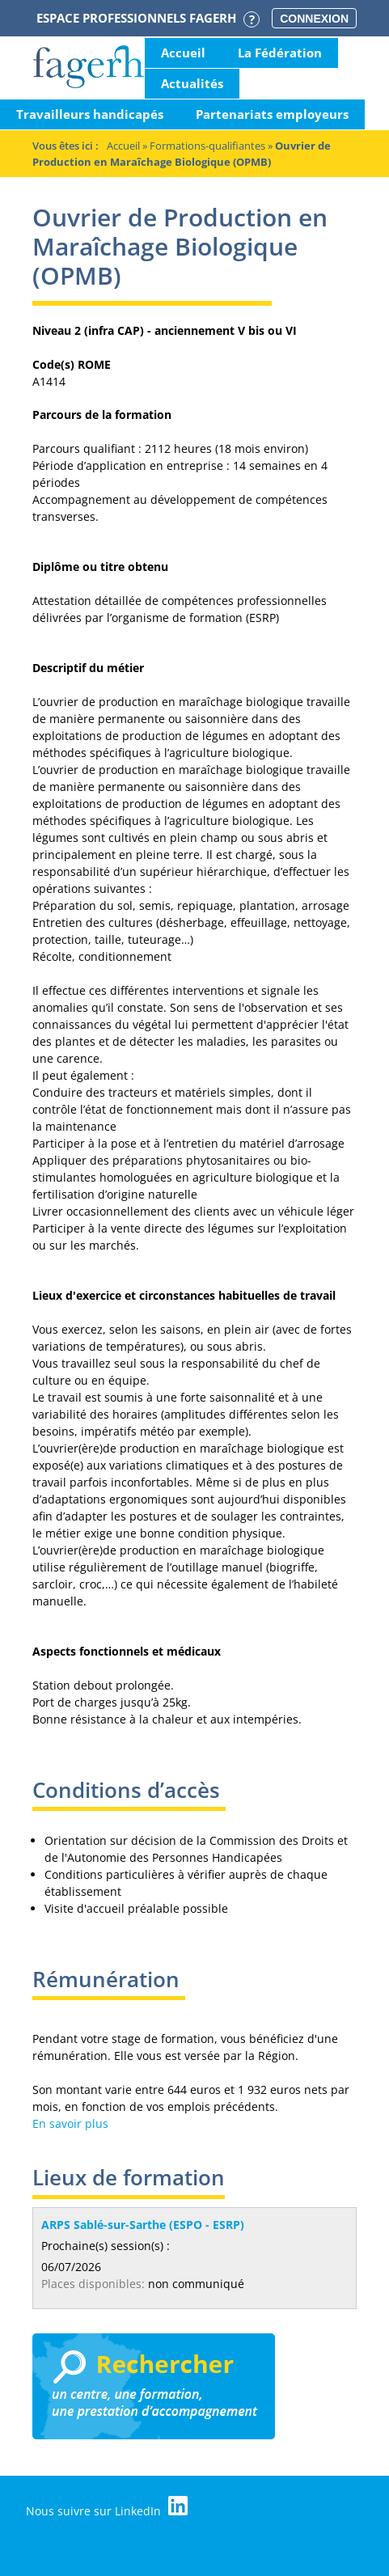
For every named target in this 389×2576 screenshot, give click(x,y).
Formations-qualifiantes (207, 145)
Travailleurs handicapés (89, 114)
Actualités (192, 83)
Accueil (183, 52)
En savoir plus (70, 2123)
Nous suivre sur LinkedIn (107, 2507)
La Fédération (280, 52)
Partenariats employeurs (272, 114)
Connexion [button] (314, 18)
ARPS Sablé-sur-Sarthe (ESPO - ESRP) (142, 2224)
